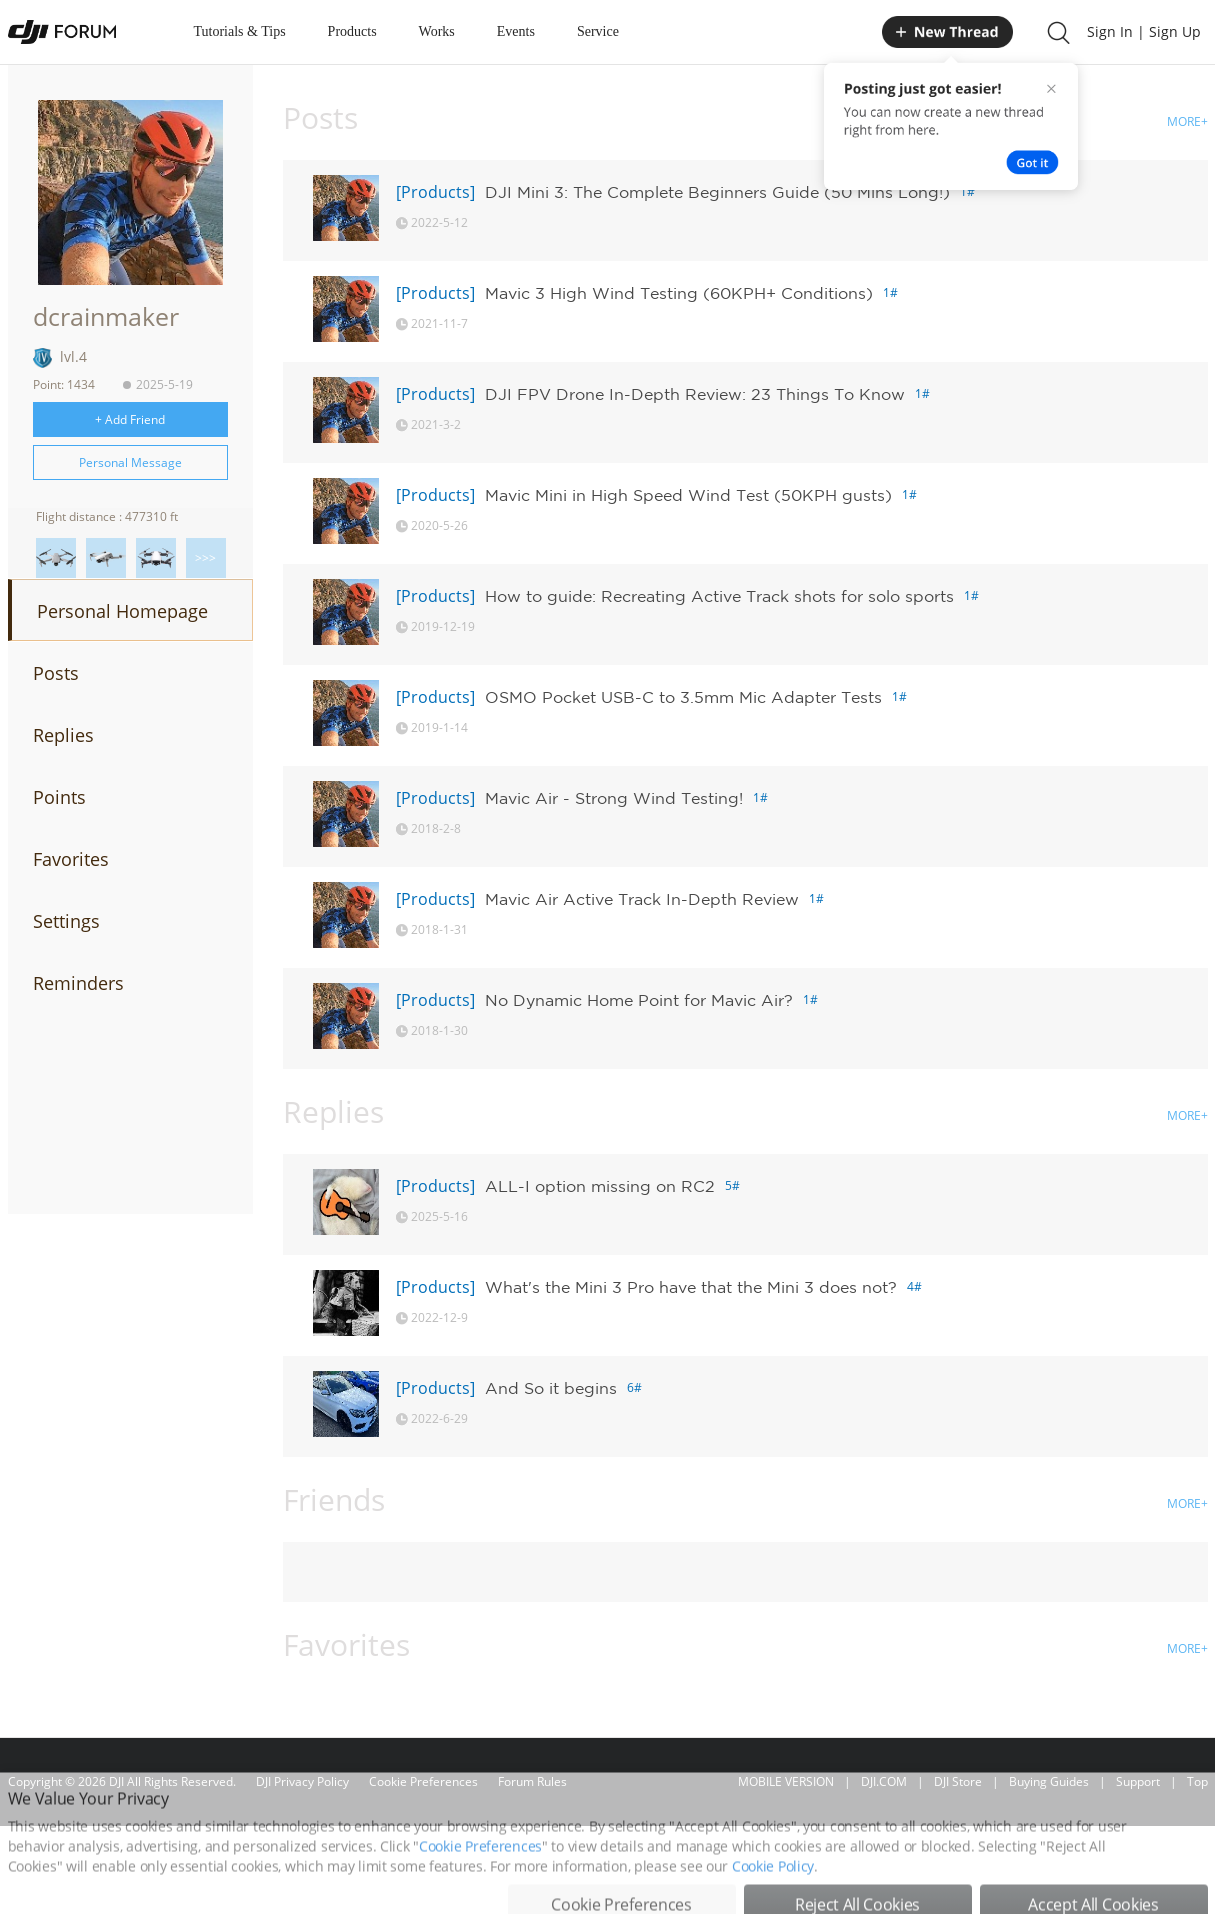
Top (1197, 1781)
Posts (56, 673)
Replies (63, 735)
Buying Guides (1049, 1781)
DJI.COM (884, 1781)
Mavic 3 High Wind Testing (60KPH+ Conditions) (679, 293)
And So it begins (551, 1388)
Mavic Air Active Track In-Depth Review (642, 899)
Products (352, 31)
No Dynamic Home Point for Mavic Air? (639, 1000)
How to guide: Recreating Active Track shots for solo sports (719, 596)
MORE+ (1187, 121)
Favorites (71, 859)
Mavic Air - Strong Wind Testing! (614, 798)
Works (437, 31)
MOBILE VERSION (786, 1781)
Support (1138, 1781)
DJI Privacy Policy (302, 1781)
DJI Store (958, 1781)
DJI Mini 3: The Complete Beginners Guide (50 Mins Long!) (717, 192)
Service (598, 31)
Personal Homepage (122, 611)
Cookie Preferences (423, 1781)
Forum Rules (532, 1781)
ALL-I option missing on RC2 (600, 1186)
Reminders (78, 983)
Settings (66, 921)
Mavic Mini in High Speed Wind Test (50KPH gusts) (688, 495)
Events (516, 31)
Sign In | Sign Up (1144, 31)
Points (59, 797)
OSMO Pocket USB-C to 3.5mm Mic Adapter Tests (683, 697)
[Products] (435, 192)
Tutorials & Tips (240, 31)
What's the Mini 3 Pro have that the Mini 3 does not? (691, 1287)
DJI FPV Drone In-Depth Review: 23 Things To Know (695, 394)
